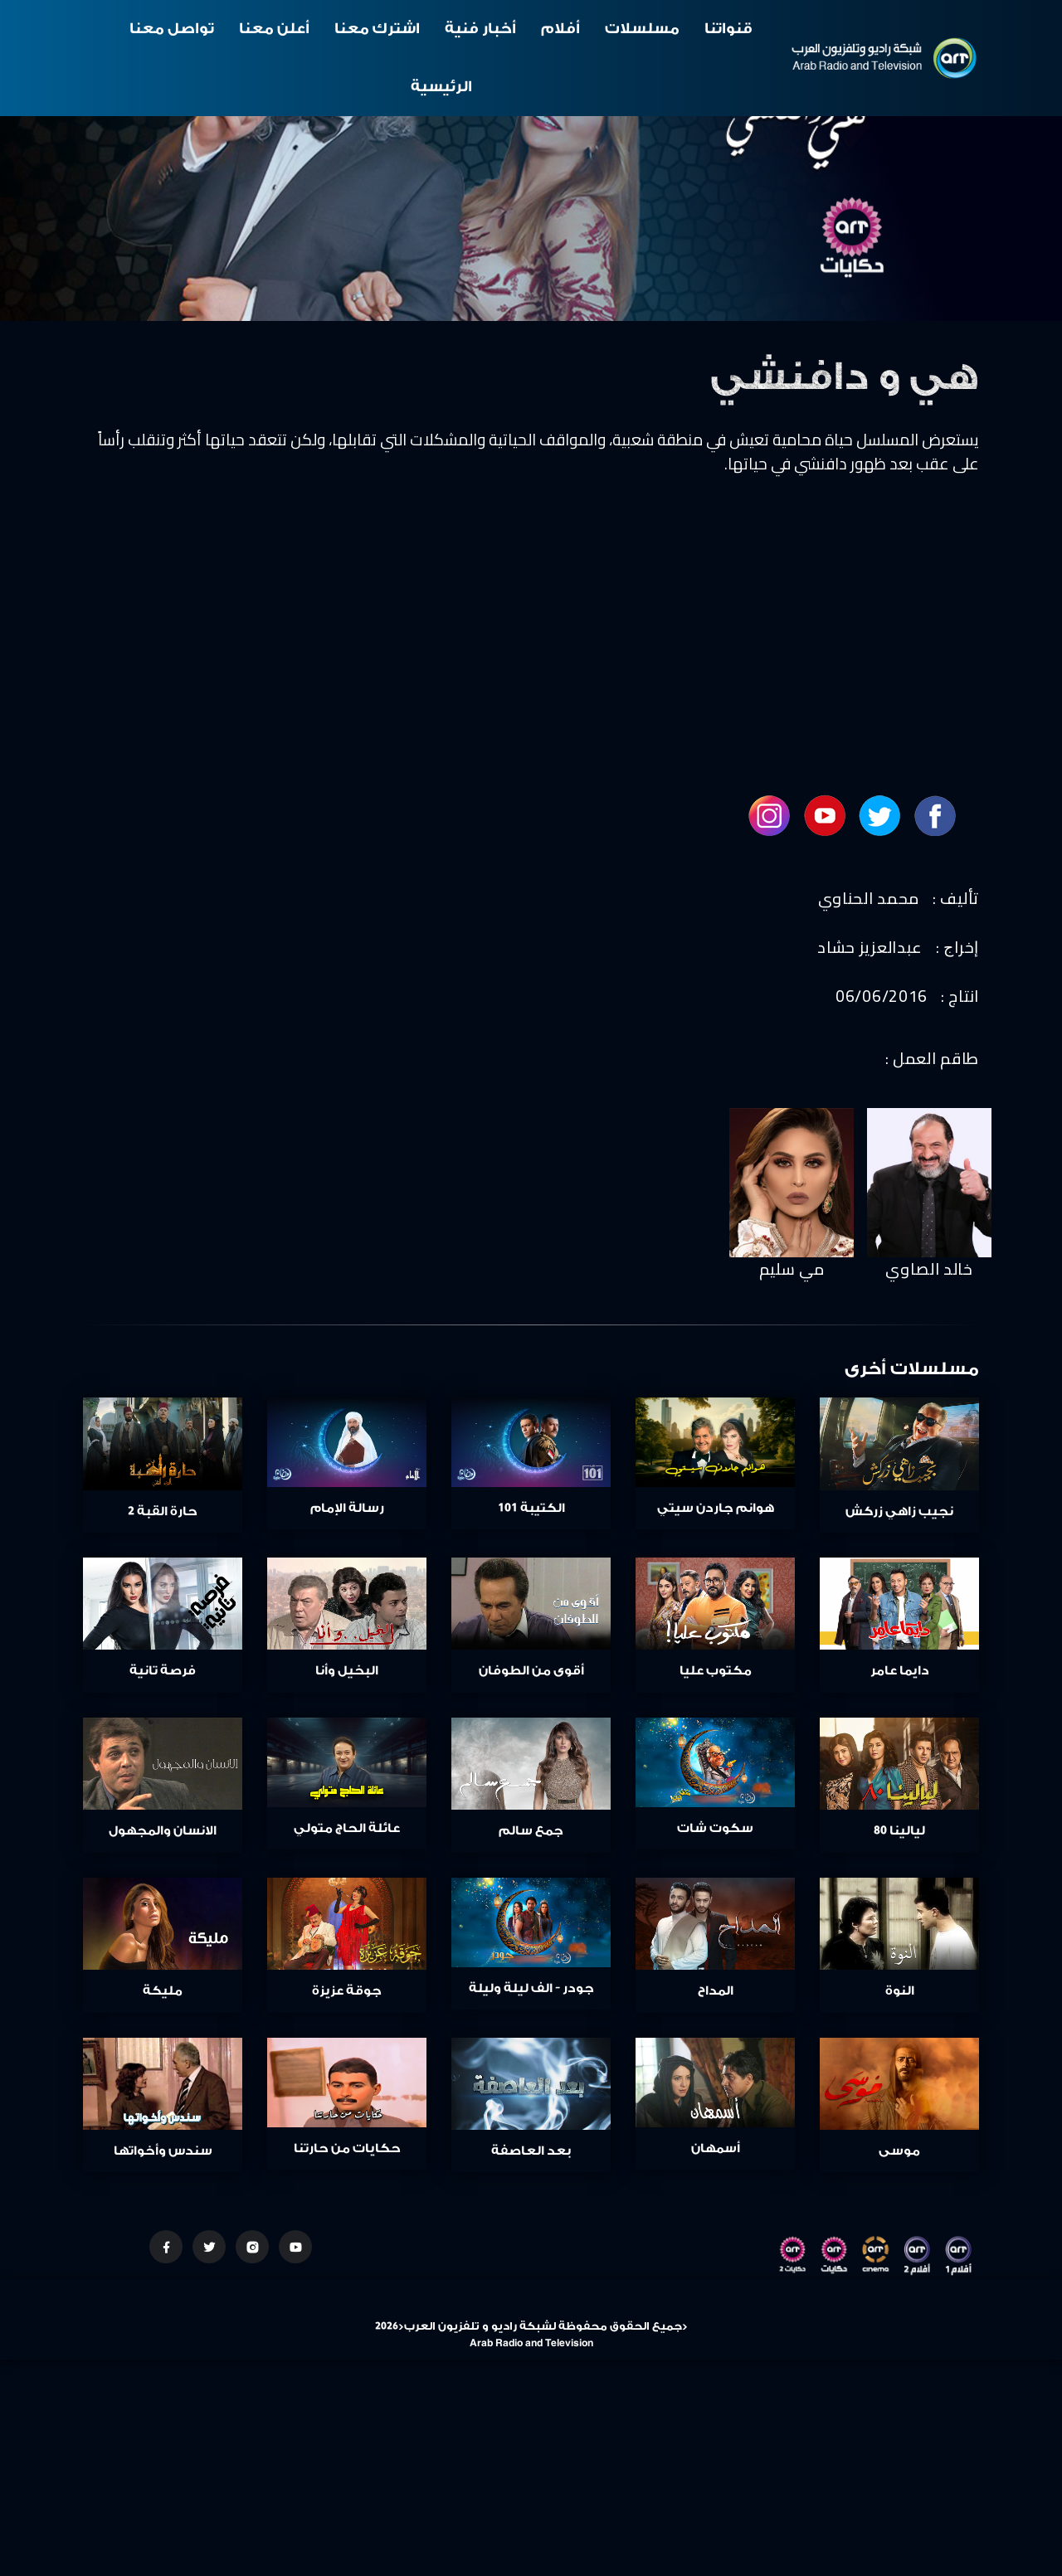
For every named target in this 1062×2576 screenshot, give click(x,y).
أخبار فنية (480, 29)
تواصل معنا (171, 29)
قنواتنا (728, 29)
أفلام (560, 29)
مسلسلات (642, 29)
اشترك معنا (377, 29)
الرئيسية (441, 87)
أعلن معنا (274, 29)
